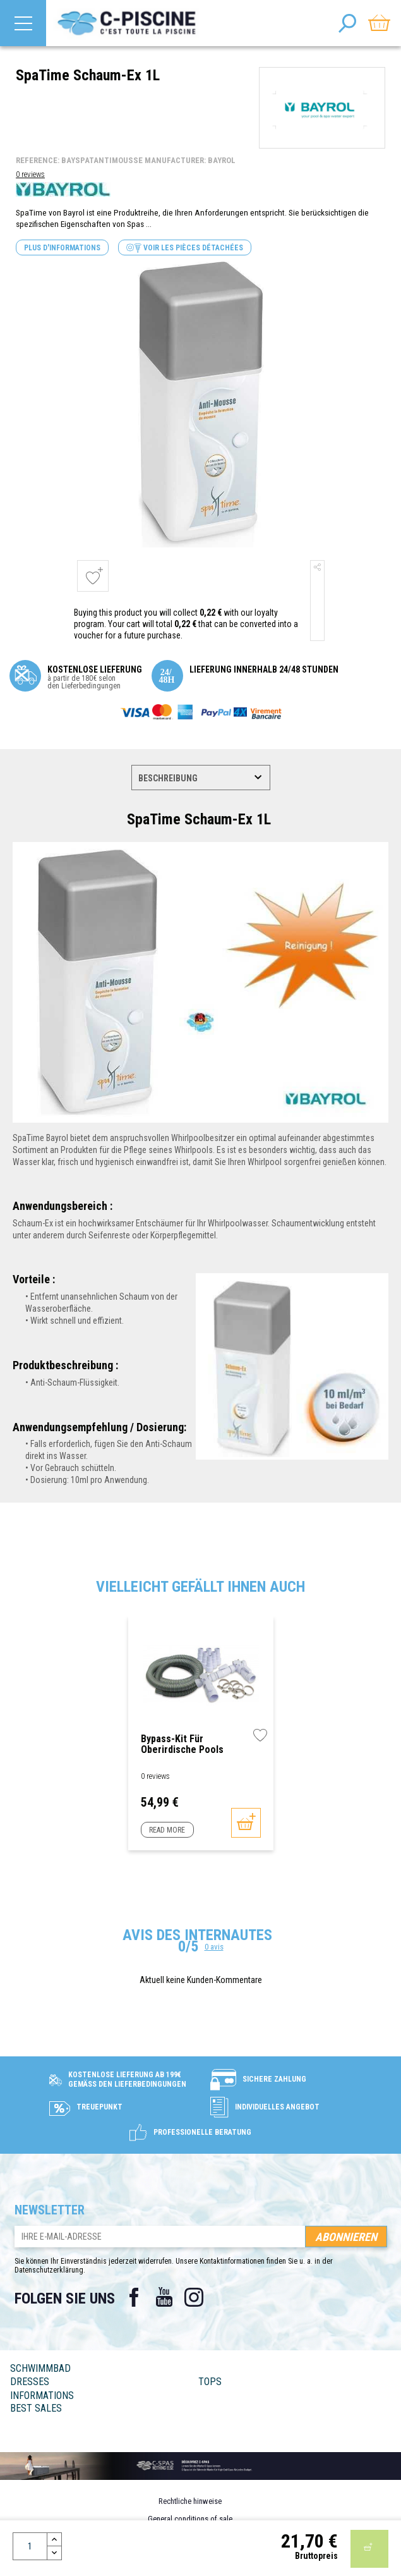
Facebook (134, 2297)
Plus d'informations (62, 247)
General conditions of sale (190, 2519)
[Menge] (30, 2546)
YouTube (164, 2297)
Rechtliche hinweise (190, 2501)
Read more (167, 1830)
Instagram (194, 2297)
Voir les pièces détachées (184, 248)
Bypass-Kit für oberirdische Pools (182, 1744)
